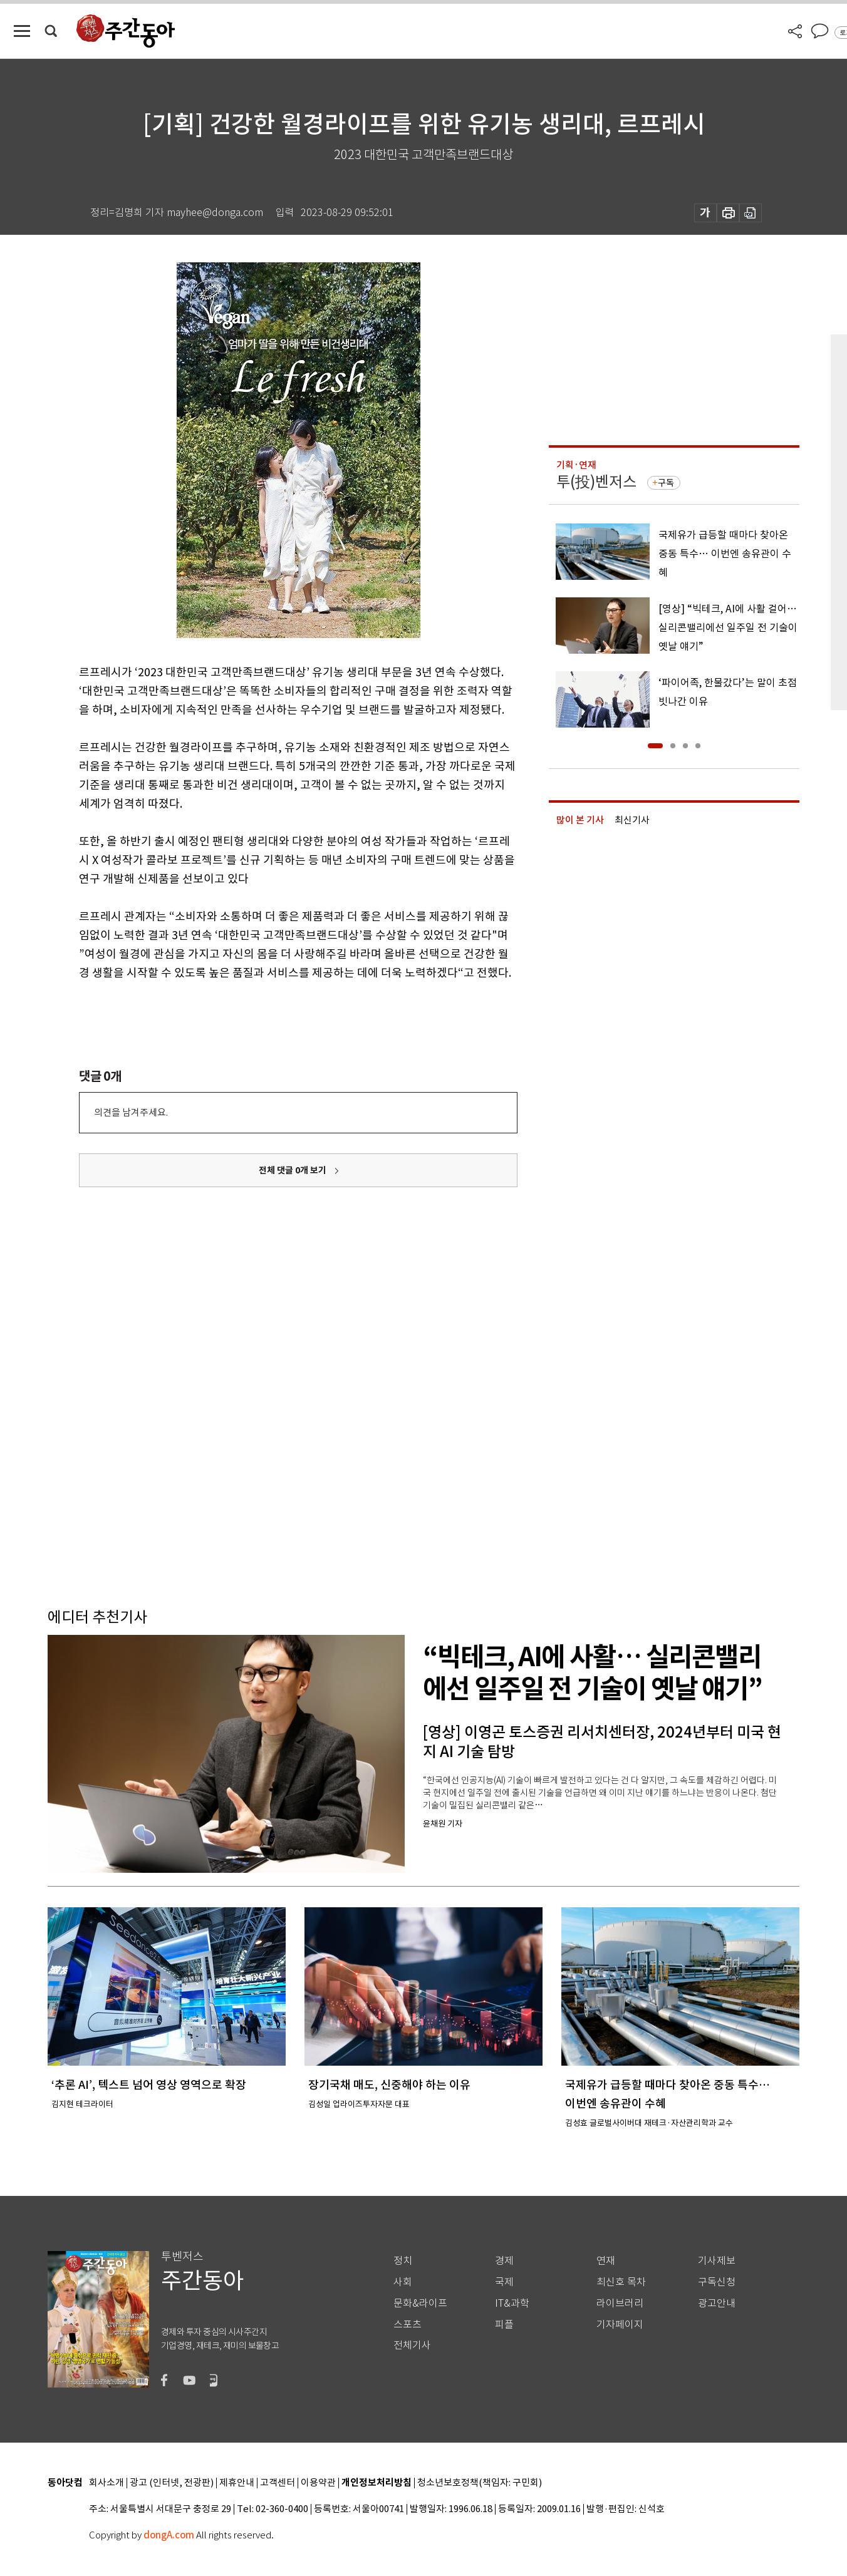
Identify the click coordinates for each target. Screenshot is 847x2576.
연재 (605, 2261)
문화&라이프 (420, 2303)
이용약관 (318, 2483)
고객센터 (277, 2483)
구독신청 (716, 2282)
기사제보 (716, 2261)
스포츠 (407, 2325)
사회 (402, 2282)
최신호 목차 (621, 2282)
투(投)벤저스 (596, 482)
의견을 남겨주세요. (131, 1112)
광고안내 (716, 2303)
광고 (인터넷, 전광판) (172, 2483)
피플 (504, 2325)
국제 (504, 2282)
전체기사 (412, 2345)
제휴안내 (236, 2483)
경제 (504, 2261)
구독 (666, 482)
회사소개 (106, 2483)
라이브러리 (619, 2303)
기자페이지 (619, 2325)
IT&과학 (512, 2303)
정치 (402, 2261)
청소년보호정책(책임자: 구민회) (479, 2483)
